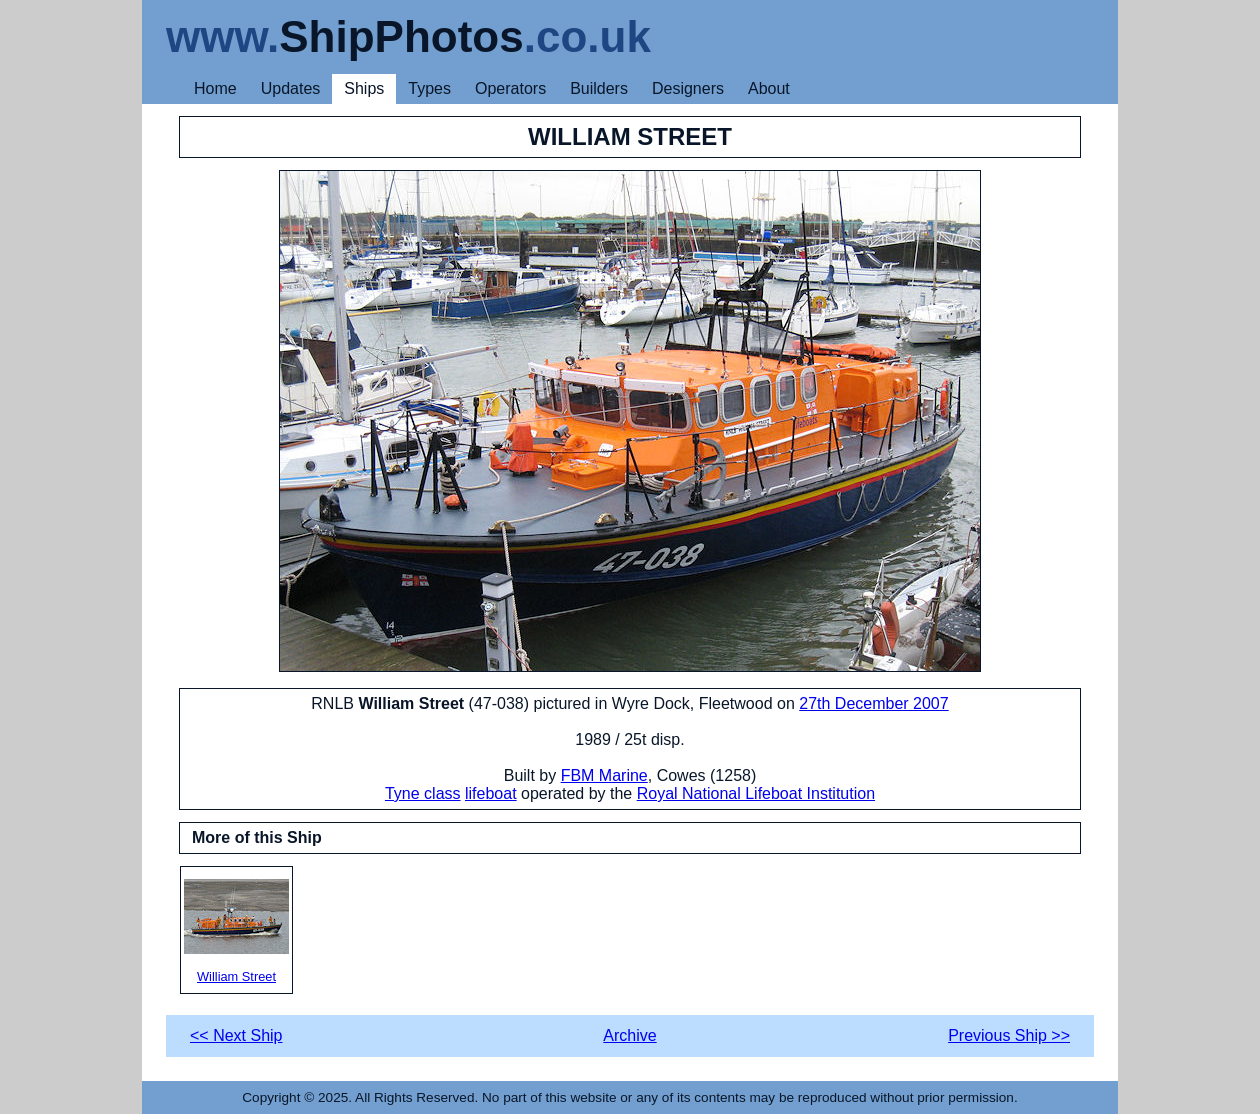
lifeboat (491, 793)
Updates (291, 88)
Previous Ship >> (1009, 1035)
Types (429, 88)
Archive (629, 1035)
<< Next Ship (236, 1035)
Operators (510, 88)
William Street (236, 931)
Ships (364, 88)
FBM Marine (604, 775)
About (769, 88)
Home (215, 88)
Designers (688, 88)
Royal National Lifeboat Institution (756, 793)
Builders (599, 88)
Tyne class (423, 793)
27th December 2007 (873, 703)
